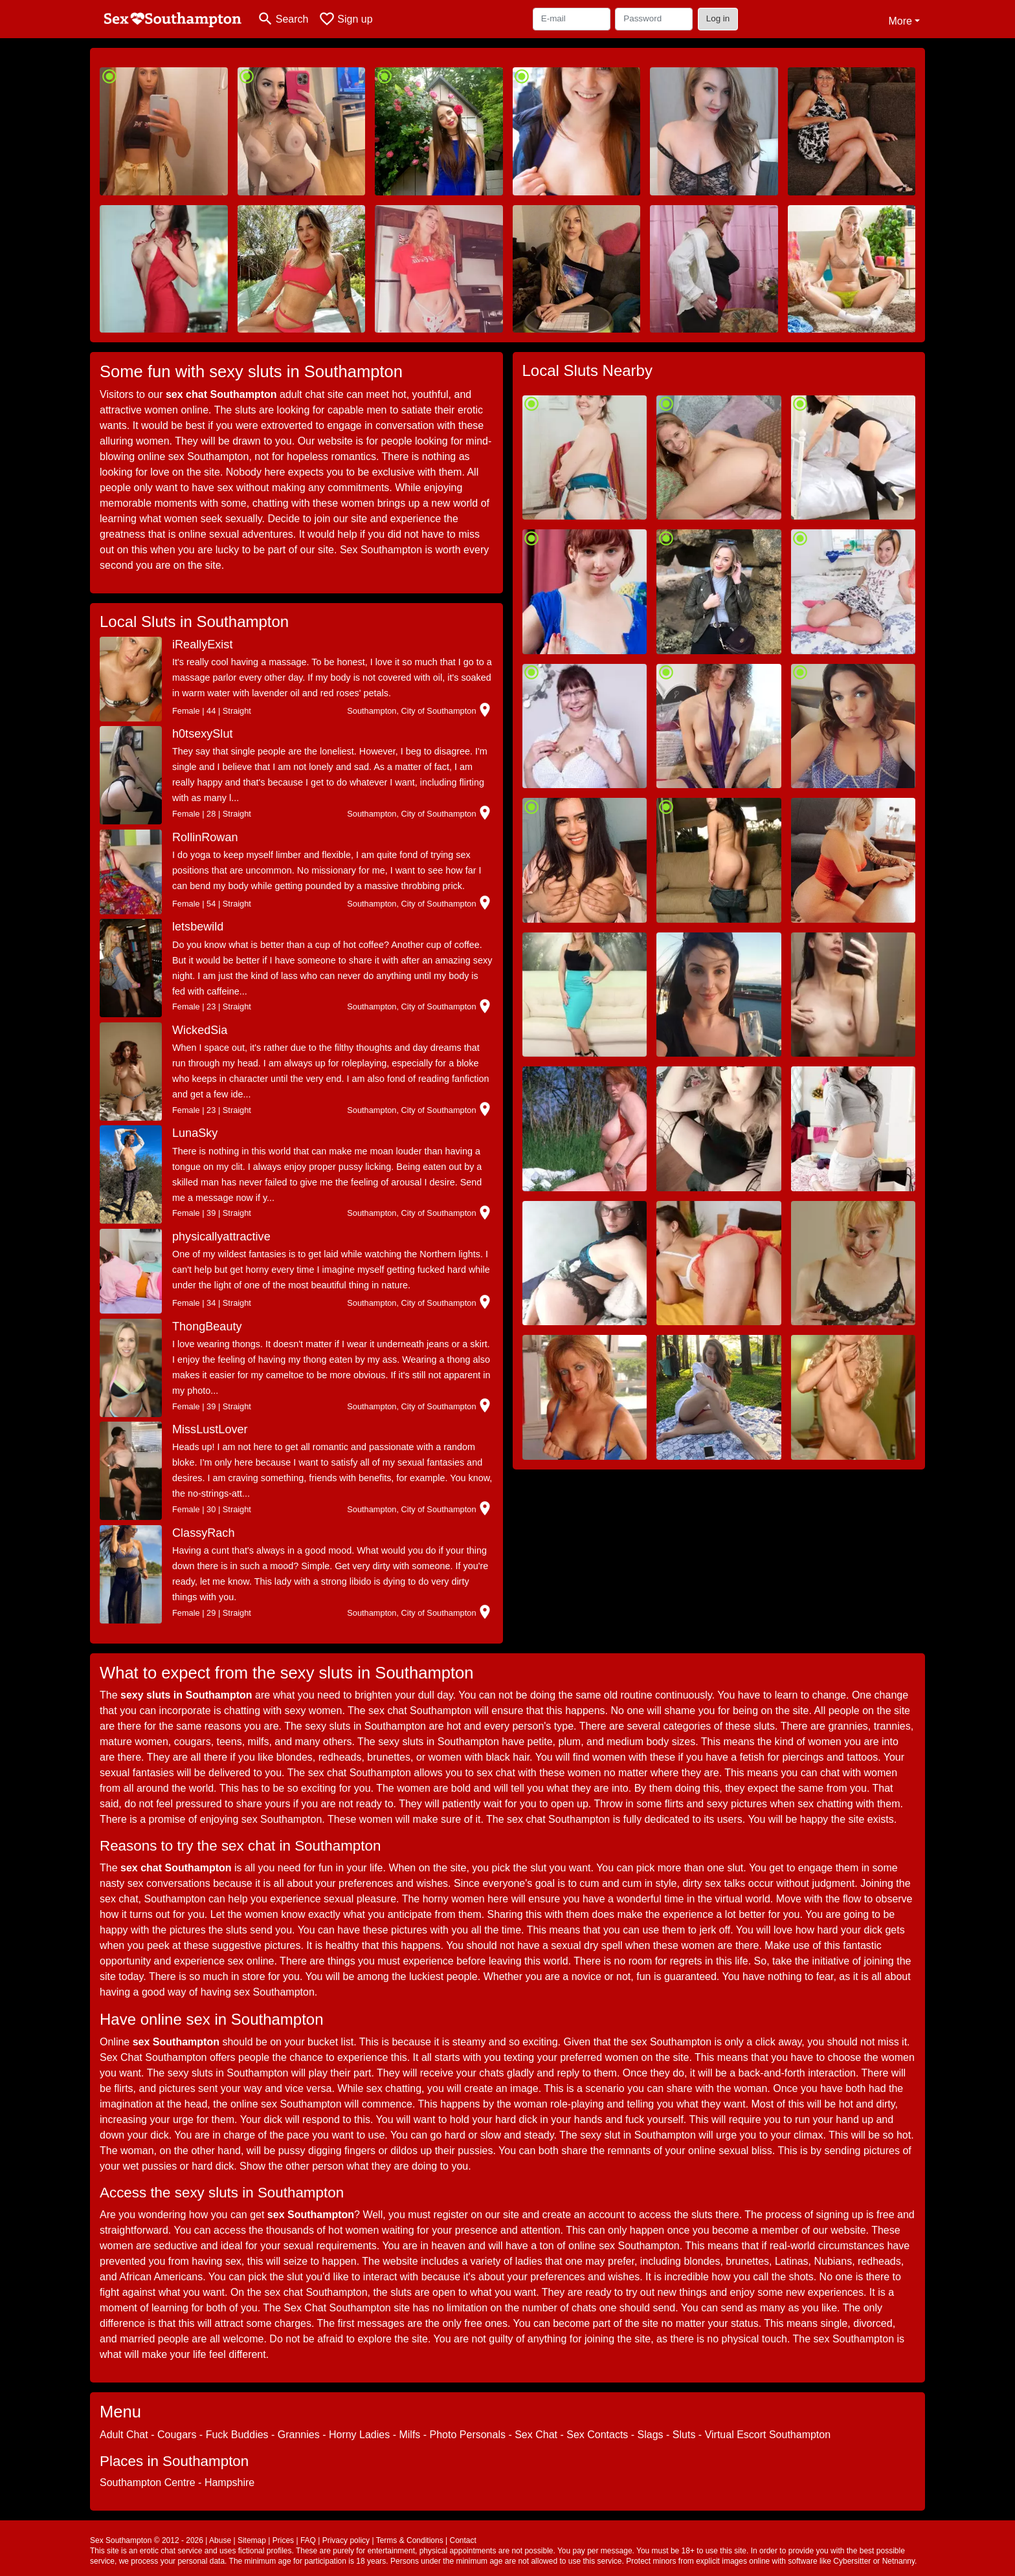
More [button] (899, 21)
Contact (462, 2540)
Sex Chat (536, 2434)
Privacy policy (346, 2540)
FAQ (308, 2540)
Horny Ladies (359, 2434)
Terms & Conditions (409, 2540)
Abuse (220, 2540)
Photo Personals (468, 2434)
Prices (283, 2540)
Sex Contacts (597, 2434)
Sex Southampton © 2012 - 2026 (146, 2540)
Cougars (176, 2434)
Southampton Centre (147, 2482)
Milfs (409, 2434)
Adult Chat (124, 2434)
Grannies (299, 2434)
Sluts (684, 2434)
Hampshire (229, 2482)
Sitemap (252, 2540)
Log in (718, 18)
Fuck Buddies (237, 2434)
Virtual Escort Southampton (768, 2434)
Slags (651, 2434)
